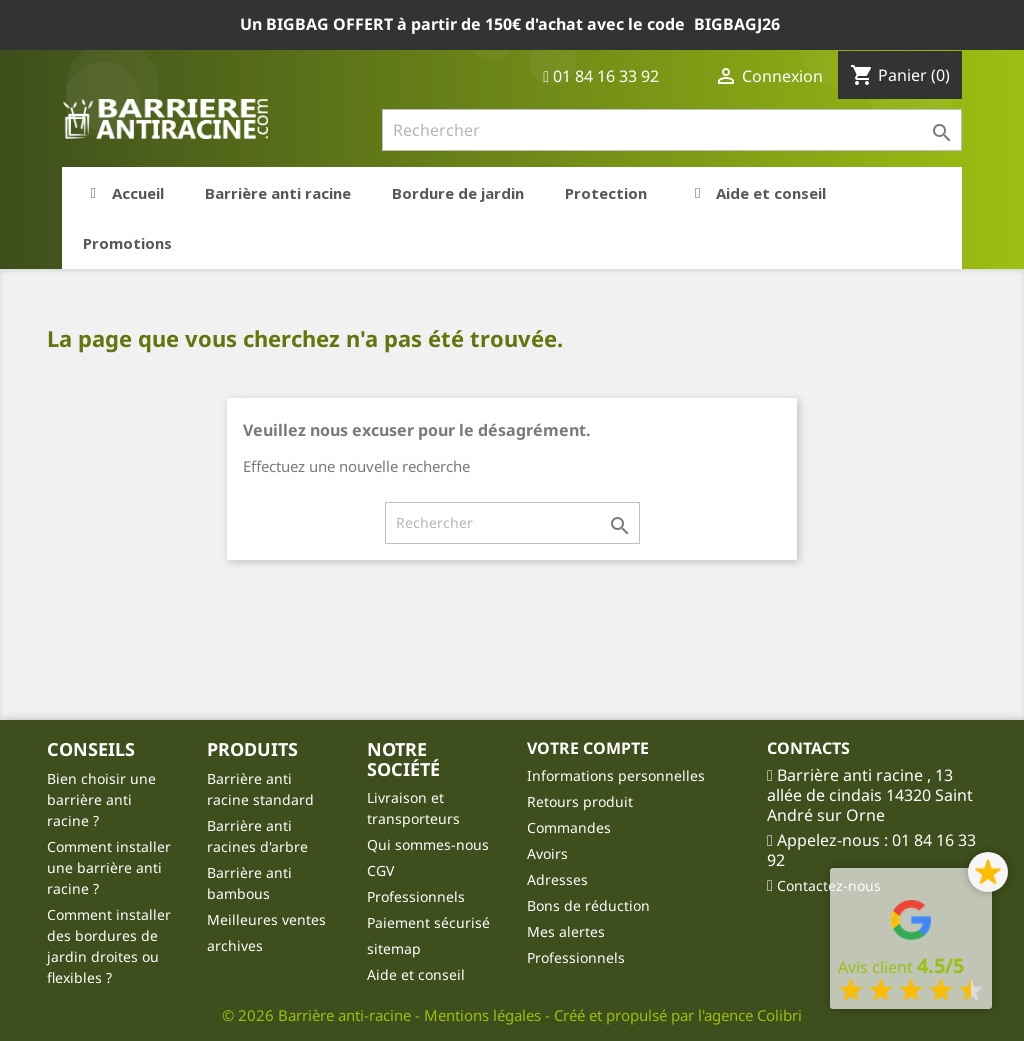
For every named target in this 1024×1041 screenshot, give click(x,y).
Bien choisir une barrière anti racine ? (101, 799)
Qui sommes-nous (428, 844)
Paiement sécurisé (428, 922)
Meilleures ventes (266, 919)
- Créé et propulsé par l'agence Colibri (673, 1015)
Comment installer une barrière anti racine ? (109, 867)
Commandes (569, 827)
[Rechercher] (672, 130)
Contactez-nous (829, 885)
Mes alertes (566, 931)
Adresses (557, 879)
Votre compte (588, 748)
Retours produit (580, 801)
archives (235, 945)
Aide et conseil (416, 974)
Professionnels (416, 896)
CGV (380, 870)
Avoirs (547, 853)
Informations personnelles (616, 775)
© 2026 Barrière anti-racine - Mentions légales (383, 1015)
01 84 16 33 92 (601, 76)
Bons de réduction (588, 905)
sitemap (394, 948)
